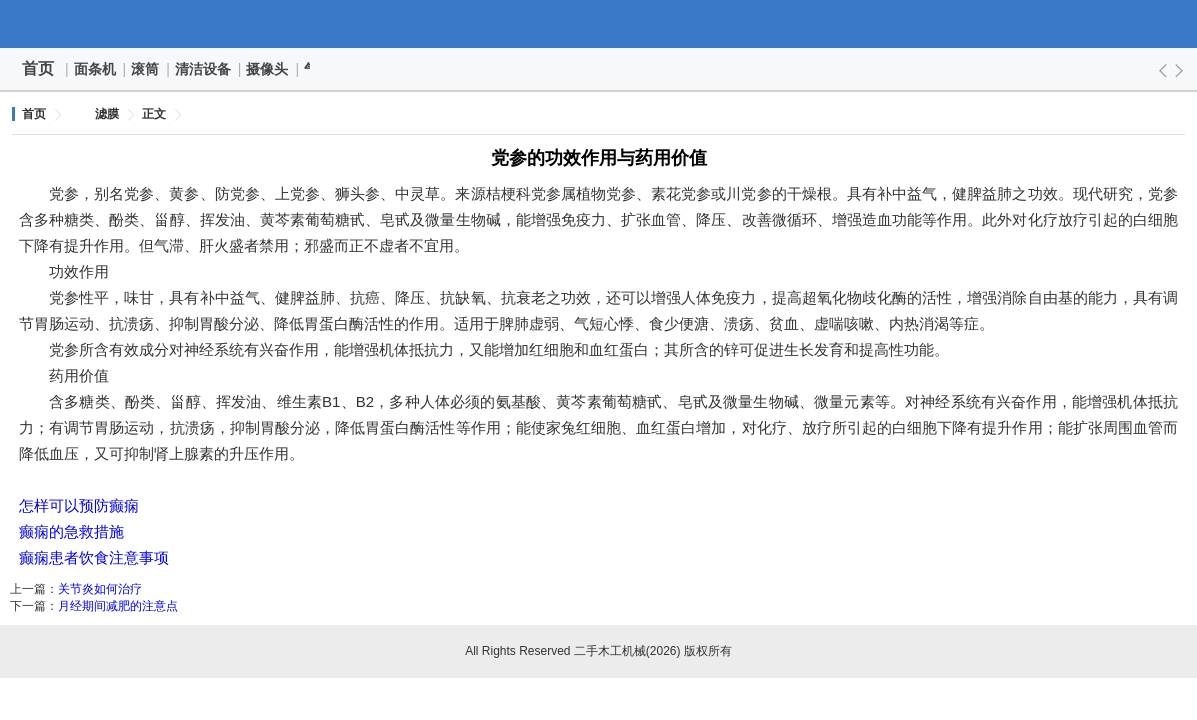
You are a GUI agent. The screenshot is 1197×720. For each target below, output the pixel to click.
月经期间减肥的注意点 (118, 606)
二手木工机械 (599, 24)
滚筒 (146, 69)
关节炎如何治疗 (100, 589)
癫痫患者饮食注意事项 (94, 557)
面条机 (96, 69)
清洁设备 (204, 69)
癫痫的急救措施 (71, 531)
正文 (154, 114)
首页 (38, 68)
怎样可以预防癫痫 (79, 505)
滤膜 (107, 114)
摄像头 (268, 69)
